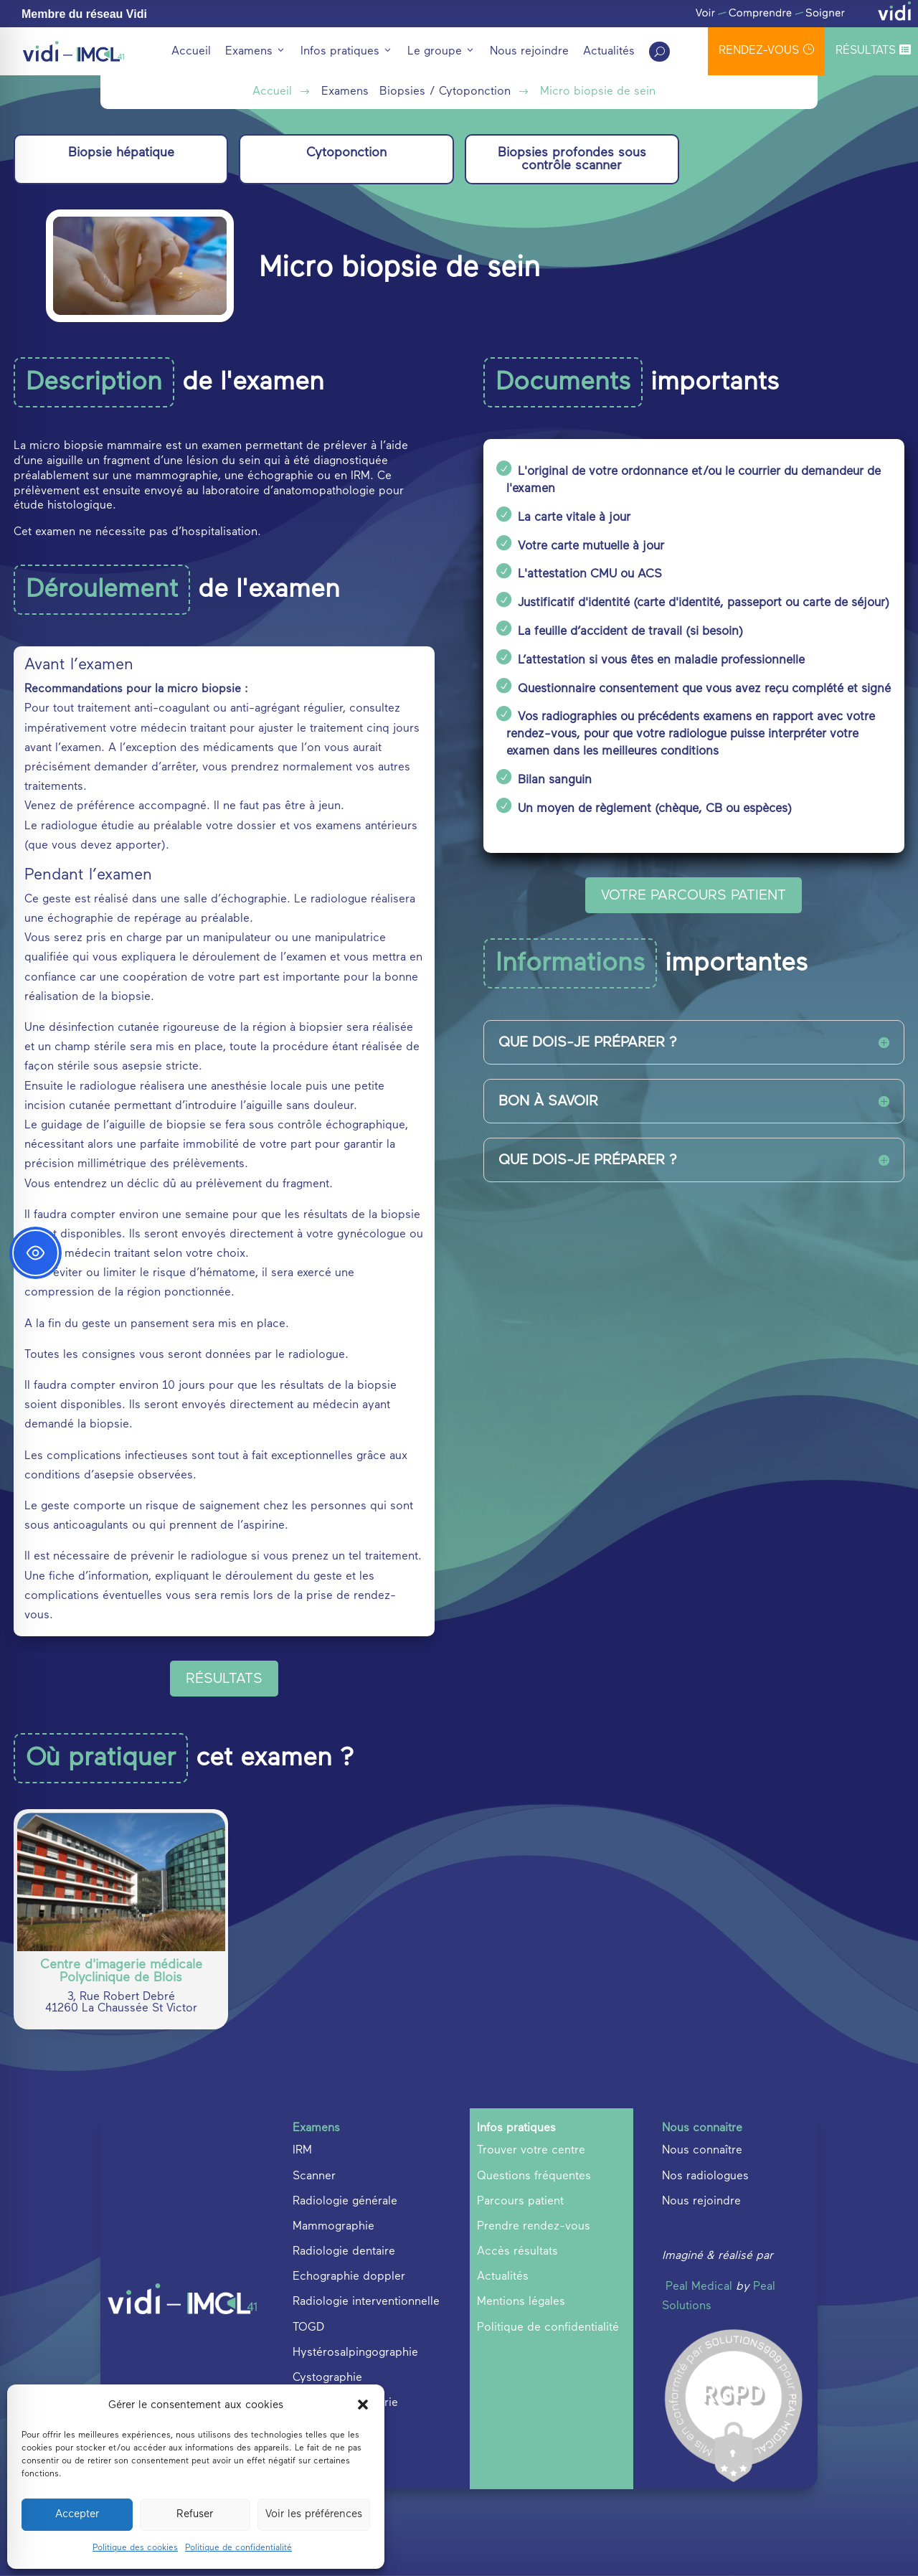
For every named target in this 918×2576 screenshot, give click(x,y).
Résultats (873, 50)
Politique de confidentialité (238, 2548)
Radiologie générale (345, 2201)
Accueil (191, 51)
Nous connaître (702, 2150)
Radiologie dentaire (344, 2251)
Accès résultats (517, 2251)
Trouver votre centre (531, 2150)
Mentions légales (521, 2302)
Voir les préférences (313, 2514)
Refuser (194, 2514)
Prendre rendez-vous (533, 2226)
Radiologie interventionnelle (366, 2302)
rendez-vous (766, 50)
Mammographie (333, 2226)
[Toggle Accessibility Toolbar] (35, 1253)
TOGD (308, 2328)
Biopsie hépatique (121, 152)
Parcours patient (520, 2201)
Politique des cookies (135, 2548)
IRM (302, 2150)
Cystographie (327, 2378)
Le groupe (441, 51)
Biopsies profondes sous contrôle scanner (572, 159)
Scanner (314, 2176)
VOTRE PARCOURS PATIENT (693, 895)
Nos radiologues (705, 2176)
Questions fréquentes (534, 2176)
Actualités (609, 51)
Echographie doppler (349, 2277)
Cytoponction (346, 152)
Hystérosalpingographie (355, 2353)
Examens (255, 51)
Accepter (77, 2514)
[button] (363, 2404)
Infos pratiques (347, 51)
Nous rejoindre (529, 51)
